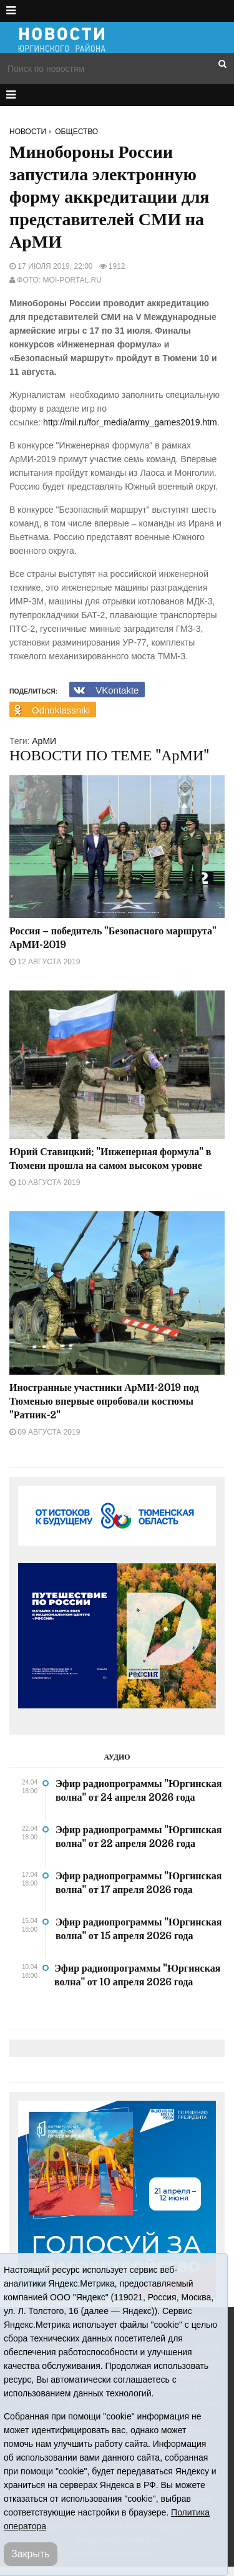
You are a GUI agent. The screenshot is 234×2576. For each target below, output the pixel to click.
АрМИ (44, 741)
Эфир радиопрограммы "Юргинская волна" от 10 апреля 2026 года (137, 1975)
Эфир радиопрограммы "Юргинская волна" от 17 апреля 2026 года (139, 1883)
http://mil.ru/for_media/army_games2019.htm (130, 422)
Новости (27, 131)
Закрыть (30, 2554)
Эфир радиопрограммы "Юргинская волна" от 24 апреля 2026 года (139, 1790)
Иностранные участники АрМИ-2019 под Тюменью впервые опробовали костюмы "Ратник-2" (104, 1401)
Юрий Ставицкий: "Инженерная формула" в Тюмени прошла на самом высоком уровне (110, 1158)
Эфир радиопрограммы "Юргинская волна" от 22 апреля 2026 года (139, 1836)
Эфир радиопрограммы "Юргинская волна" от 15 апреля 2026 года (139, 1929)
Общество (76, 131)
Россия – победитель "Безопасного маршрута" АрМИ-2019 (113, 938)
